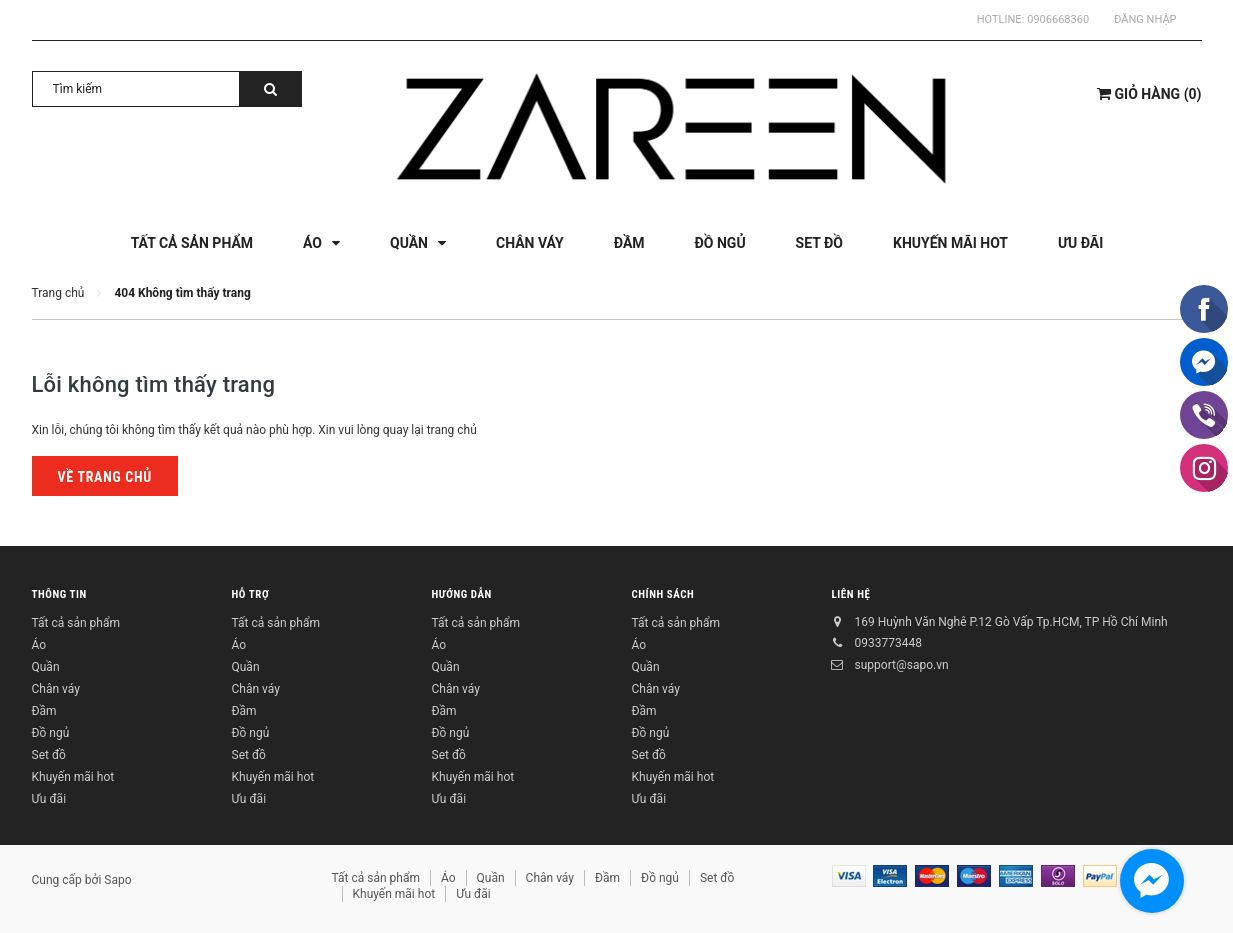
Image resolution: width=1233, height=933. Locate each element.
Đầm (44, 711)
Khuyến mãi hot (73, 777)
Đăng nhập (1145, 19)
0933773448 (888, 643)
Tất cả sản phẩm (76, 623)
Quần (46, 667)
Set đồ (49, 755)
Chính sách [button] (663, 594)
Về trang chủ (105, 477)
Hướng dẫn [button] (462, 594)
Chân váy (56, 689)
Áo (39, 645)
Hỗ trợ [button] (251, 594)
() (1149, 94)
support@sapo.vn (902, 665)
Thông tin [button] (59, 594)
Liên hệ (851, 594)
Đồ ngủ (51, 733)
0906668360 (1058, 19)
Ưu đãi (49, 799)
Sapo (117, 880)
